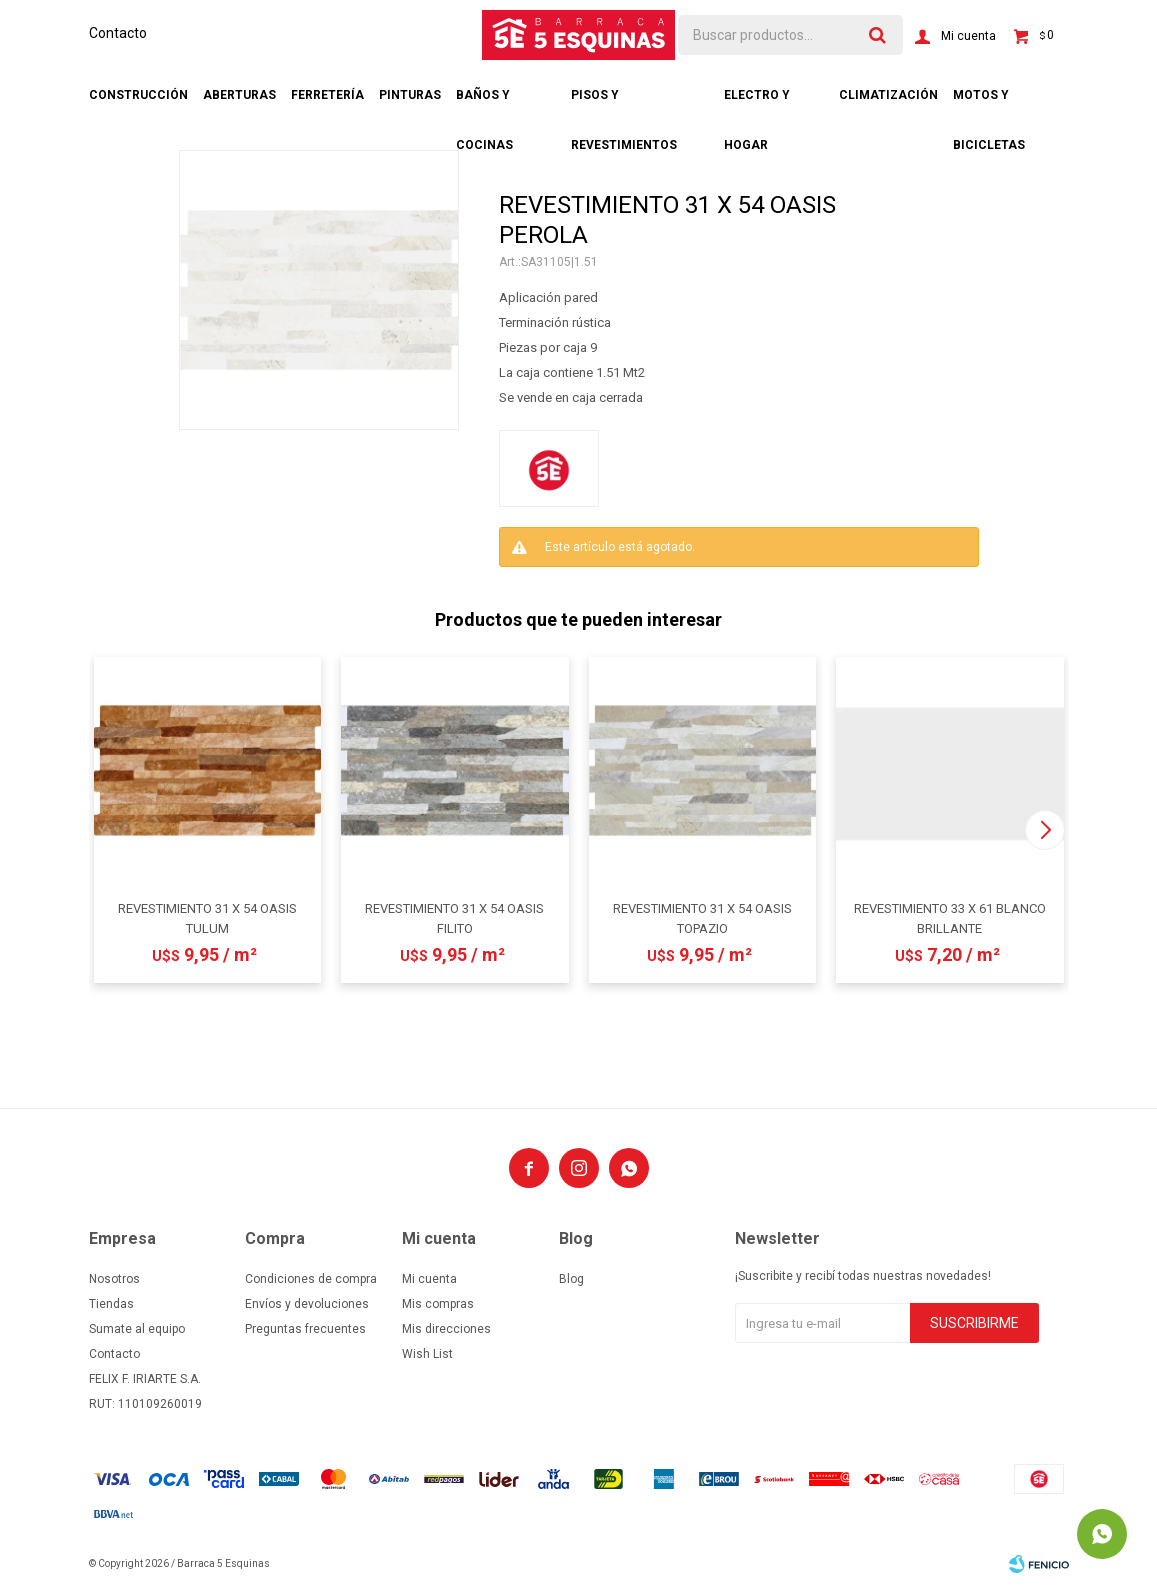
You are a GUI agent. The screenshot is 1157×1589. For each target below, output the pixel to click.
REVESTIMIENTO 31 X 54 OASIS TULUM (207, 918)
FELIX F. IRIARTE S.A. (145, 1379)
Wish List (427, 1354)
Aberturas (239, 95)
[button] (1045, 830)
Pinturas (410, 95)
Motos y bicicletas (989, 104)
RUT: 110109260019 (145, 1404)
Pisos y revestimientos (624, 104)
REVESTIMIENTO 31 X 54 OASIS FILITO (454, 918)
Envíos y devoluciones (307, 1304)
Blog (571, 1279)
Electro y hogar (757, 104)
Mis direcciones (446, 1329)
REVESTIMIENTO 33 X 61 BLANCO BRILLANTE (950, 918)
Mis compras (438, 1304)
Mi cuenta (429, 1279)
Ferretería (327, 95)
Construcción (138, 95)
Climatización (888, 95)
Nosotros (114, 1279)
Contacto (118, 33)
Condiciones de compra (311, 1279)
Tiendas (111, 1304)
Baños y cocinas (484, 104)
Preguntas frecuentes (305, 1329)
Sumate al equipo (137, 1329)
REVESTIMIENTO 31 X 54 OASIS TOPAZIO (702, 918)
